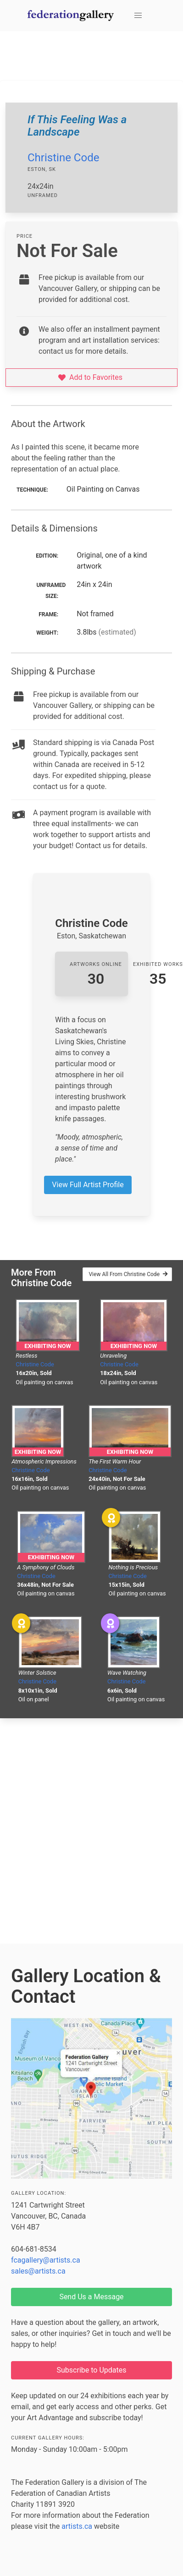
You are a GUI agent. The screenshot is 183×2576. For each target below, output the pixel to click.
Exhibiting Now (47, 1346)
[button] (138, 15)
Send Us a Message (91, 2296)
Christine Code (63, 157)
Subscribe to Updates (92, 2370)
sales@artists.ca (38, 2271)
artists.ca (76, 2526)
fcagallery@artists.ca (45, 2260)
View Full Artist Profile (87, 1184)
